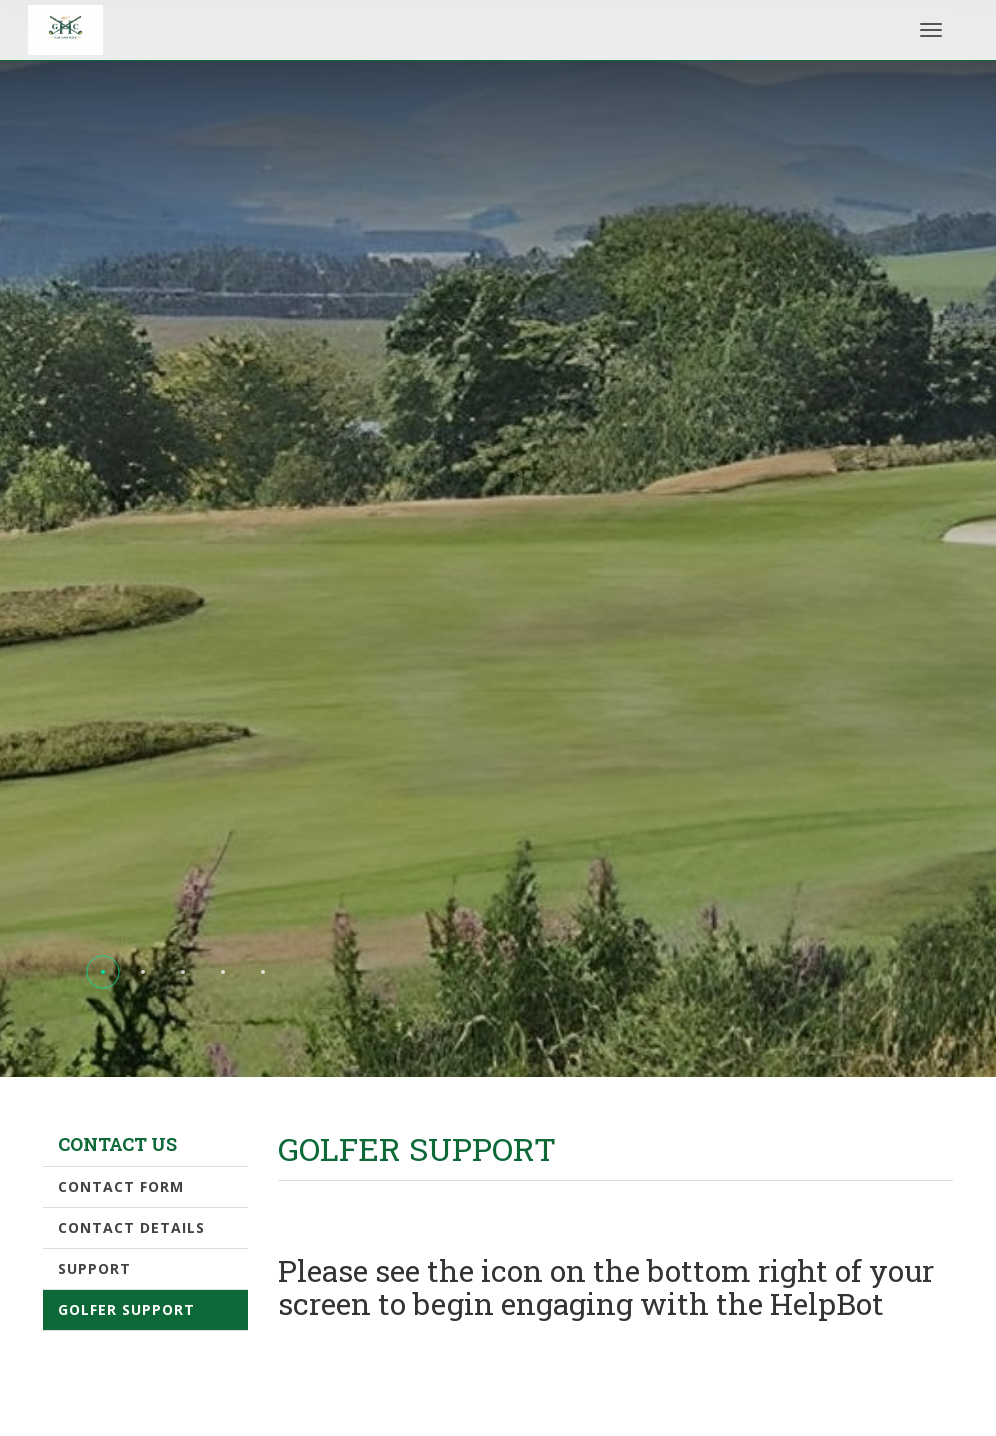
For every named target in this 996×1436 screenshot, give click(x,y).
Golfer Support (126, 1309)
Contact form (121, 1186)
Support (94, 1268)
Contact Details (131, 1227)
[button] (103, 972)
